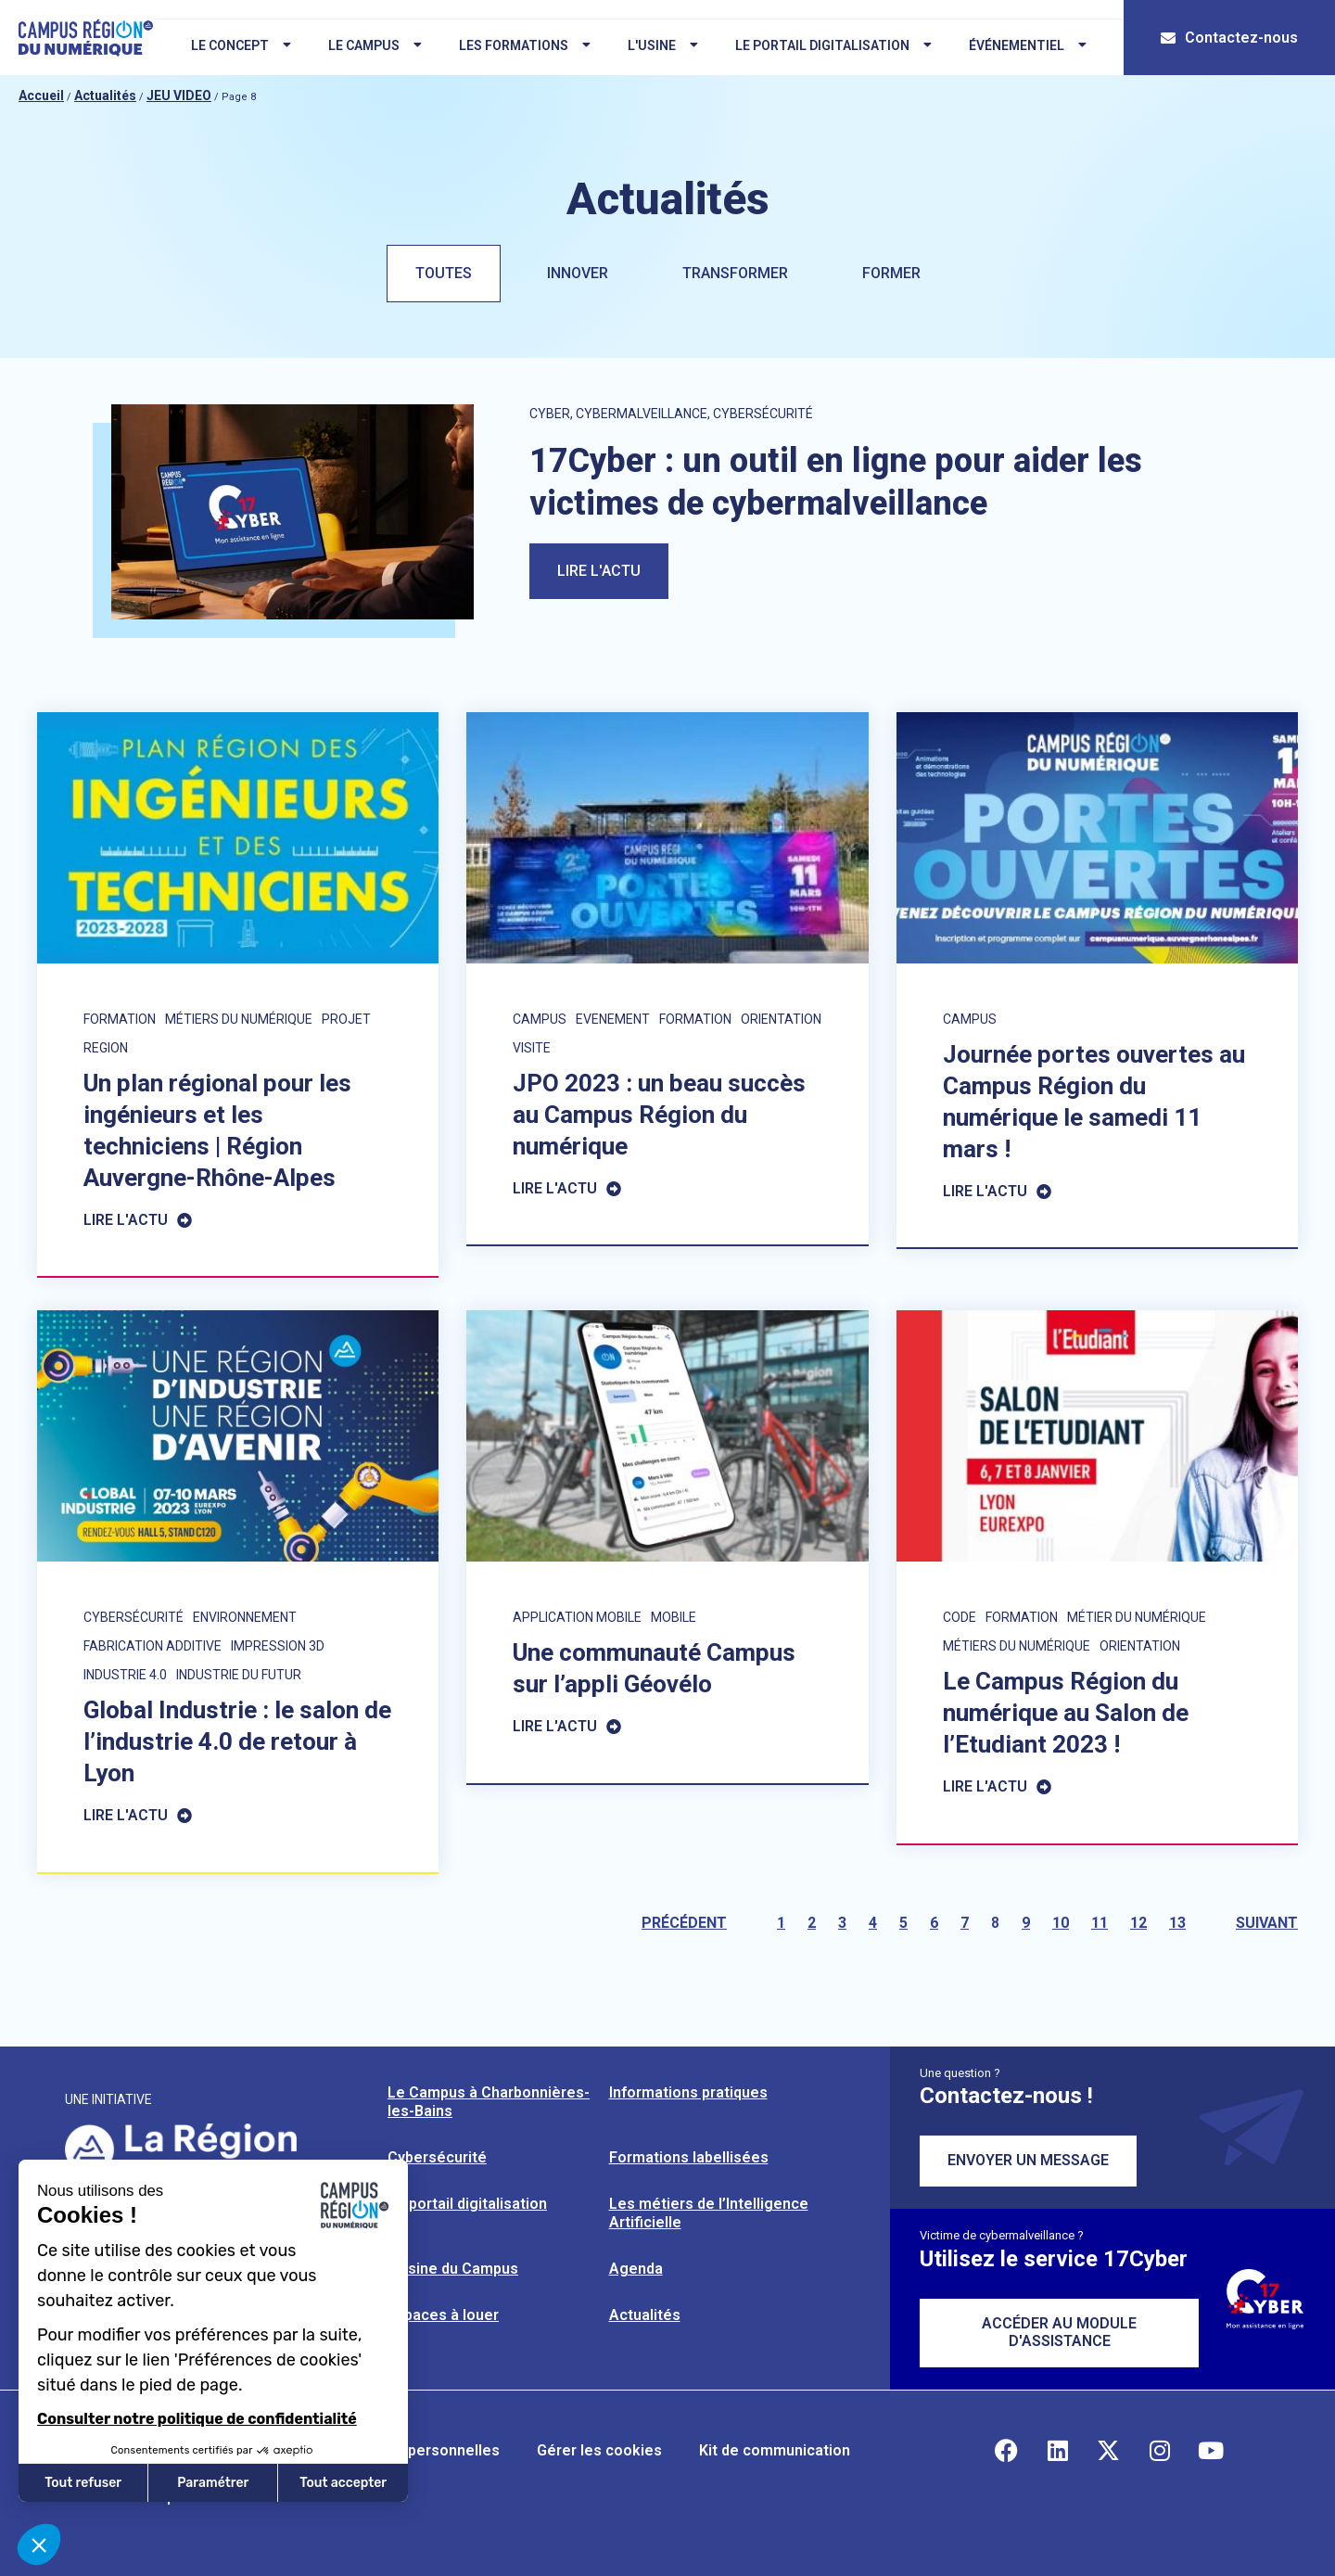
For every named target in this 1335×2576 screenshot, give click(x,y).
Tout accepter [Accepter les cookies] (343, 2483)
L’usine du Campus (453, 2268)
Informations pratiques (688, 2092)
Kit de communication (774, 2450)
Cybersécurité (437, 2157)
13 (1177, 1923)
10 (1060, 1923)
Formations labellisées (689, 2157)
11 (1099, 1923)
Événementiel (1028, 45)
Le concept (241, 45)
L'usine (663, 45)
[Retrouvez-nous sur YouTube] (1211, 2451)
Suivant (1267, 1923)
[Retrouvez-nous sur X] (1109, 2451)
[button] (39, 2544)
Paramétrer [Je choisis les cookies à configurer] (212, 2483)
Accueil (41, 95)
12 (1138, 1923)
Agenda (636, 2268)
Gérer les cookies (599, 2450)
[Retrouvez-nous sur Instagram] (1160, 2451)
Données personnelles (420, 2450)
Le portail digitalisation (833, 45)
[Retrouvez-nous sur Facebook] (1007, 2451)
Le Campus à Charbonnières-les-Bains (489, 2102)
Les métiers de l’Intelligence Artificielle (708, 2213)
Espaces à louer (443, 2315)
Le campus (375, 45)
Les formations (525, 45)
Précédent (684, 1923)
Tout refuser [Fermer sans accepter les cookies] (82, 2483)
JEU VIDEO (178, 95)
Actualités (105, 95)
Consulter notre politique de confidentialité (197, 2419)
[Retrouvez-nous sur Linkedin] (1058, 2451)
